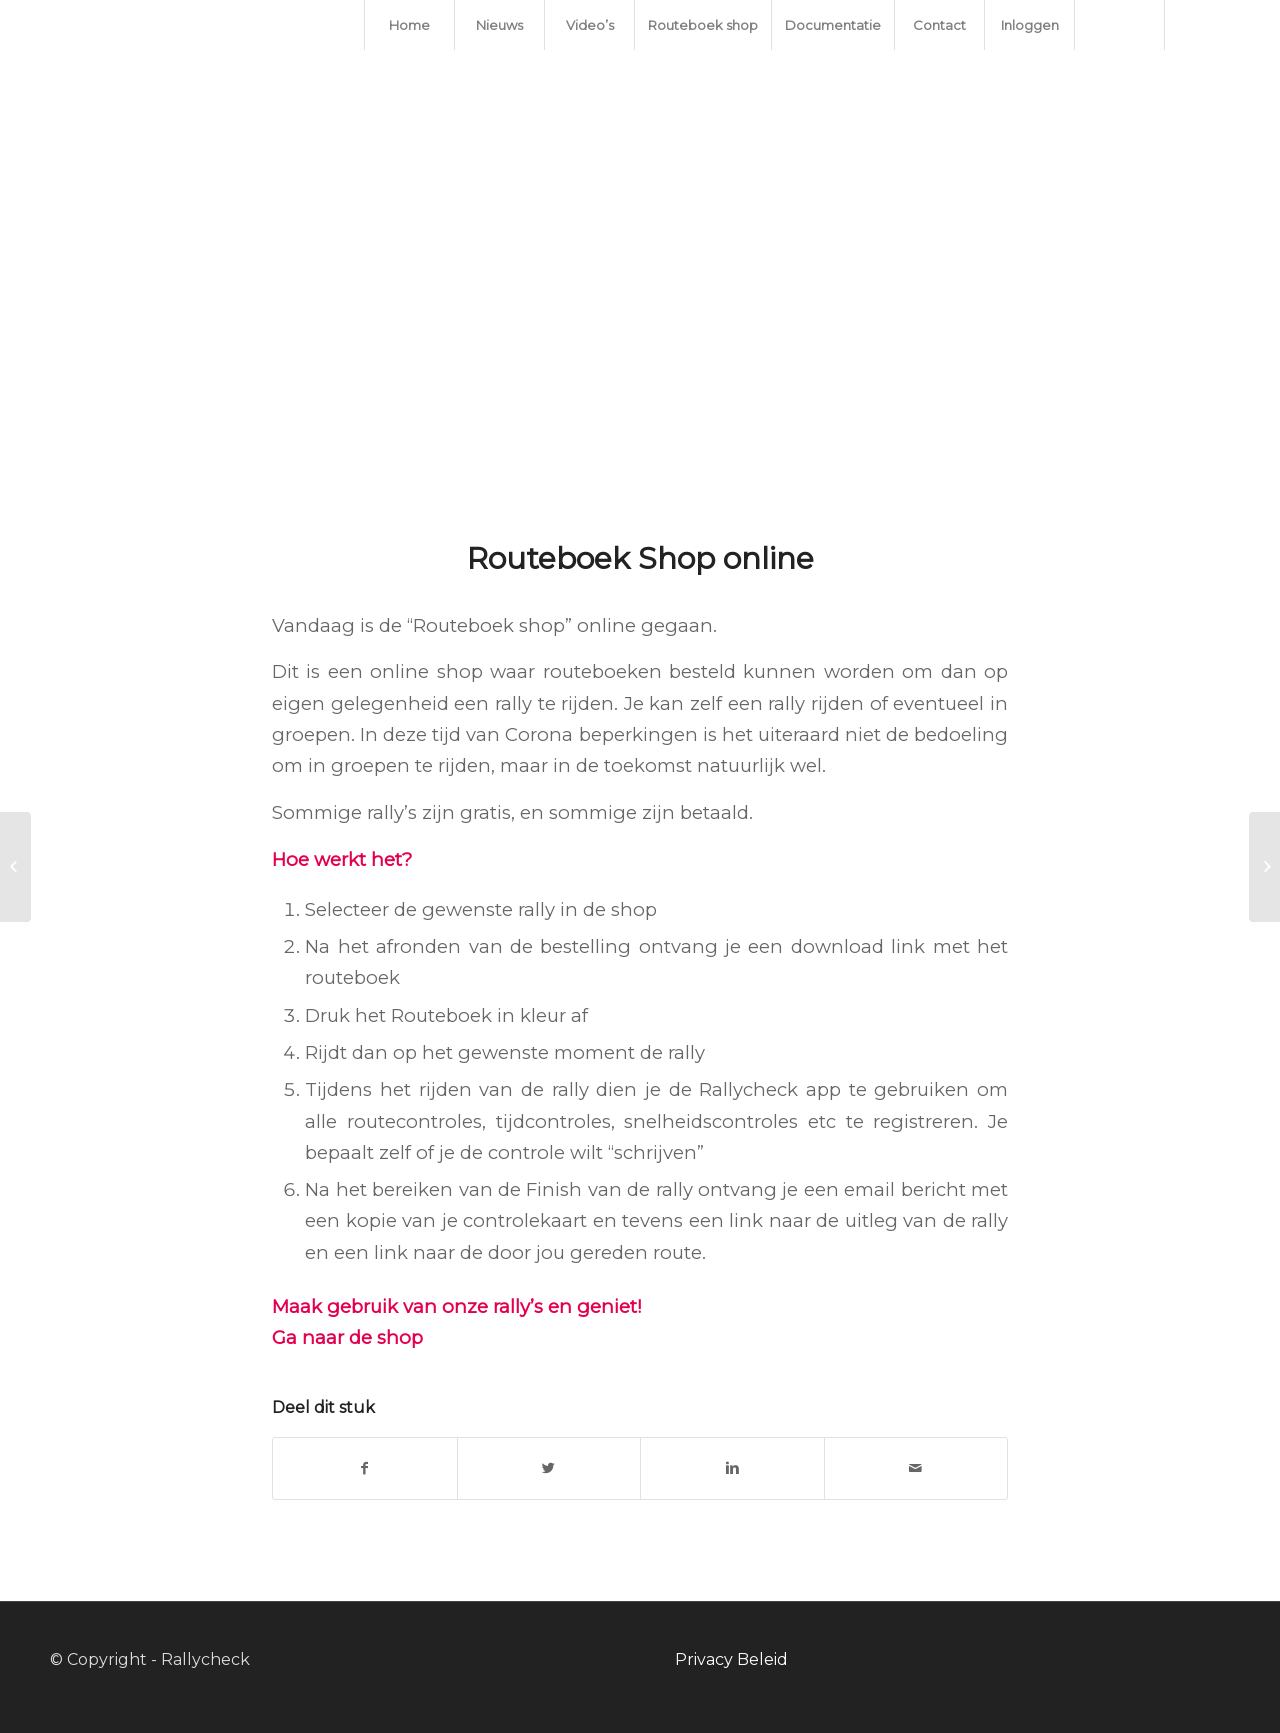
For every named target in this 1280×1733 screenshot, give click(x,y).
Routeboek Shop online (640, 558)
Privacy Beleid (731, 1659)
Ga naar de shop (347, 1337)
